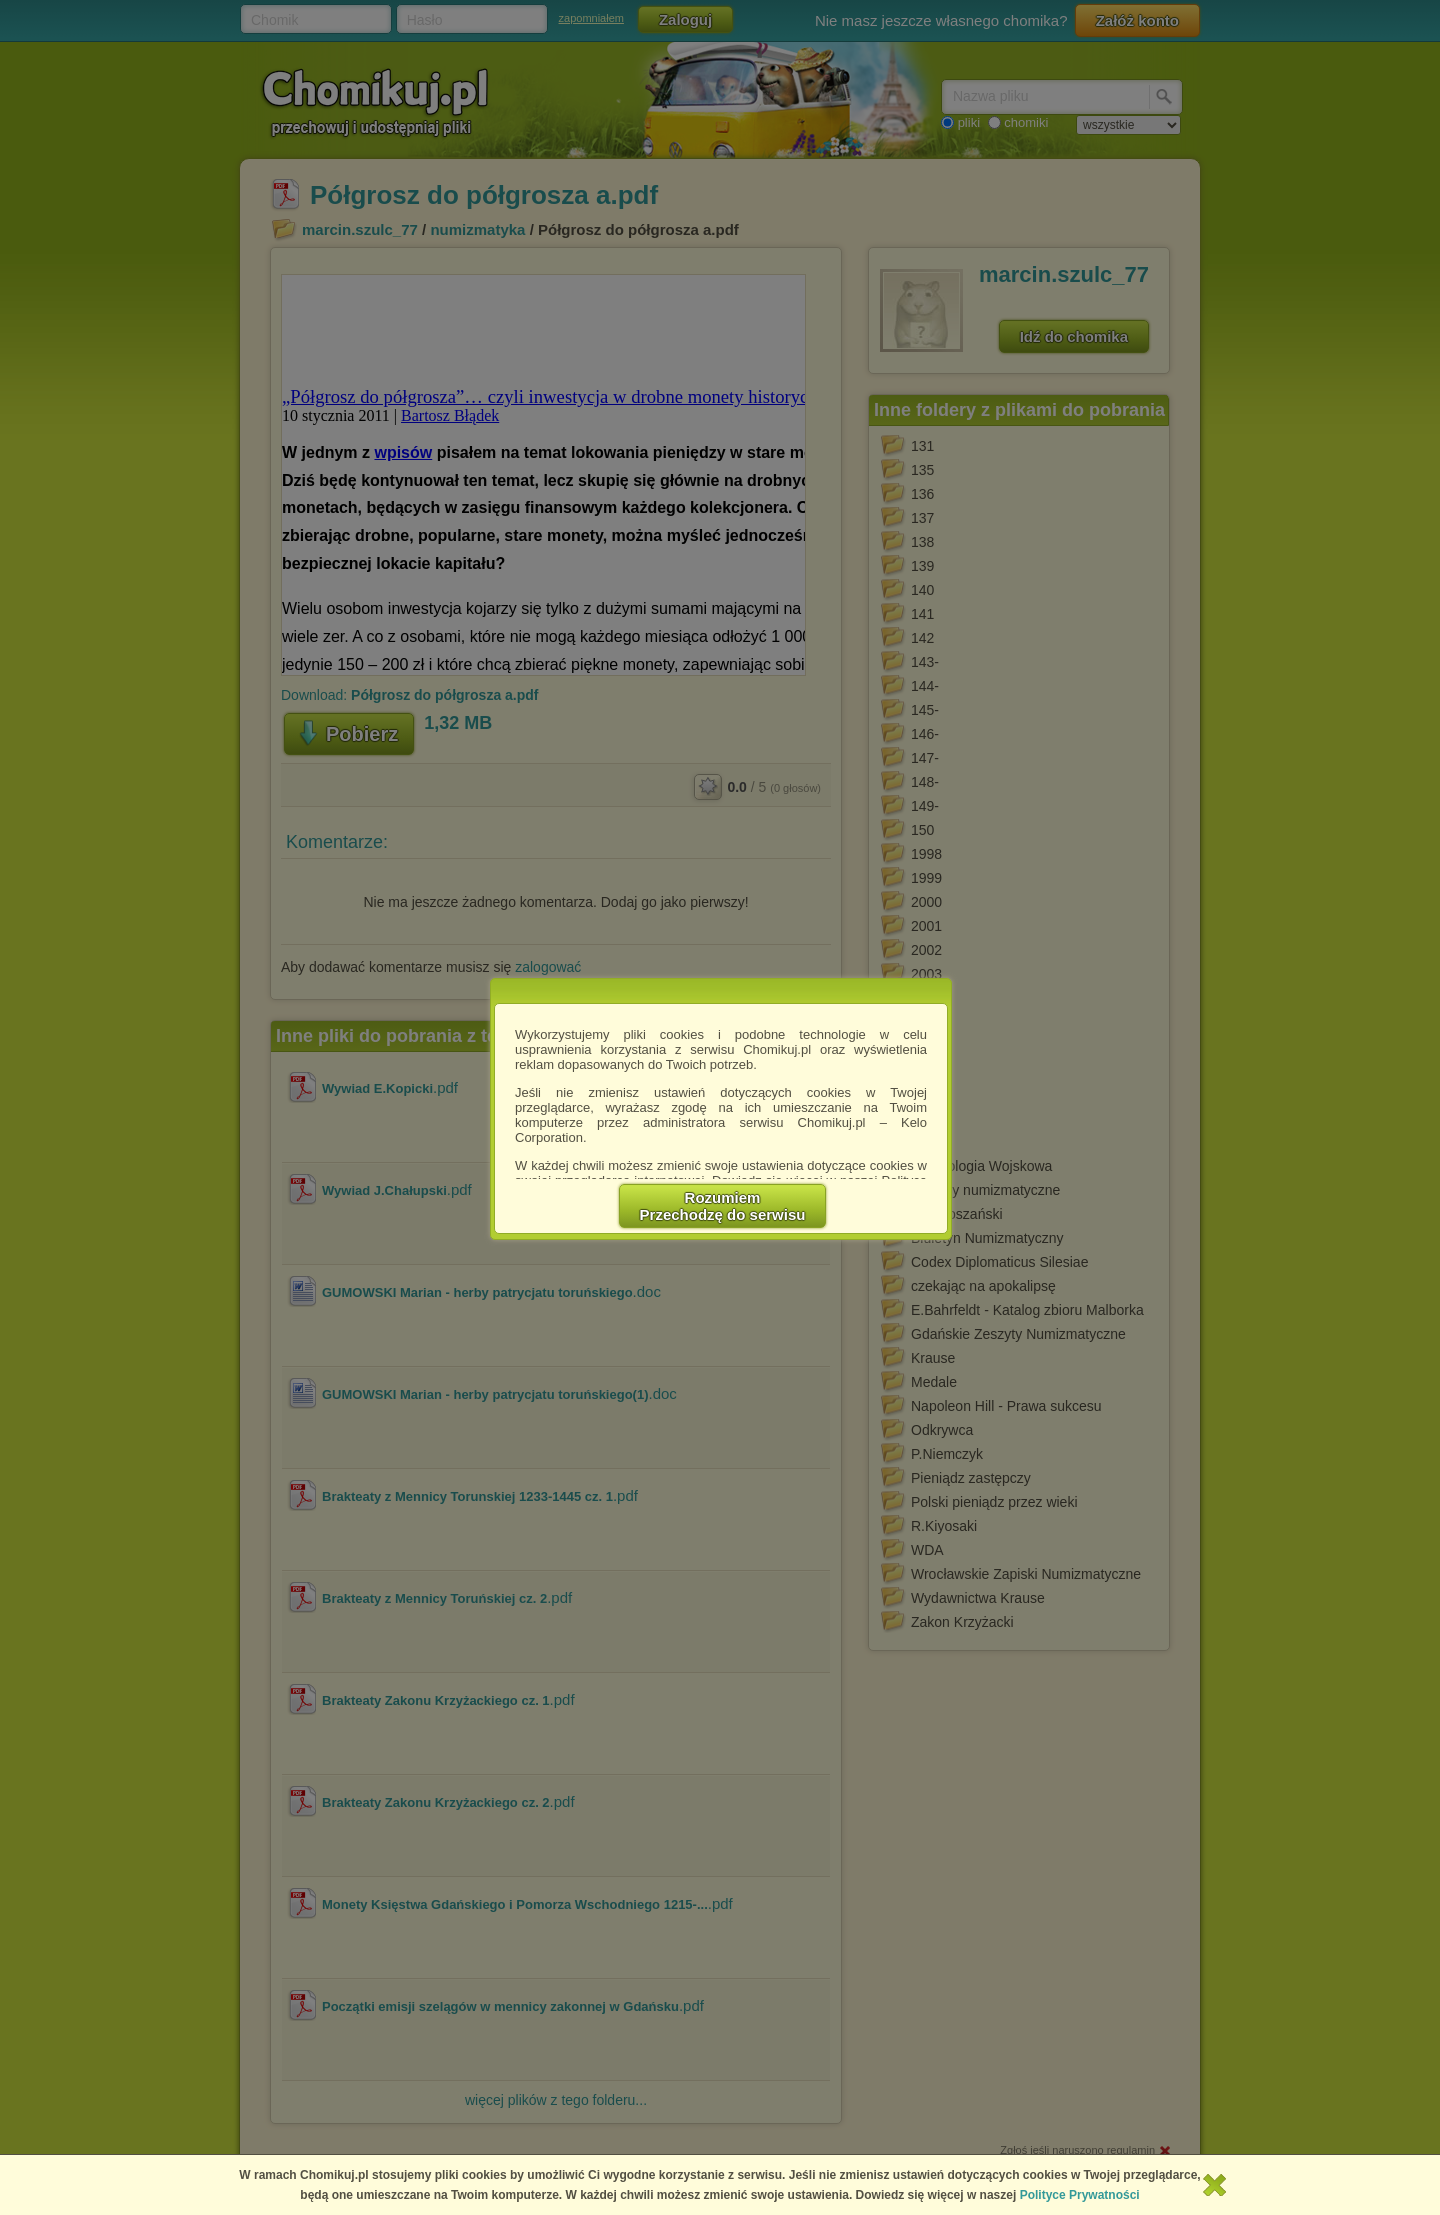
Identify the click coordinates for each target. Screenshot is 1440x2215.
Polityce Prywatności (1080, 2195)
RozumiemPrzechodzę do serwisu (723, 1206)
